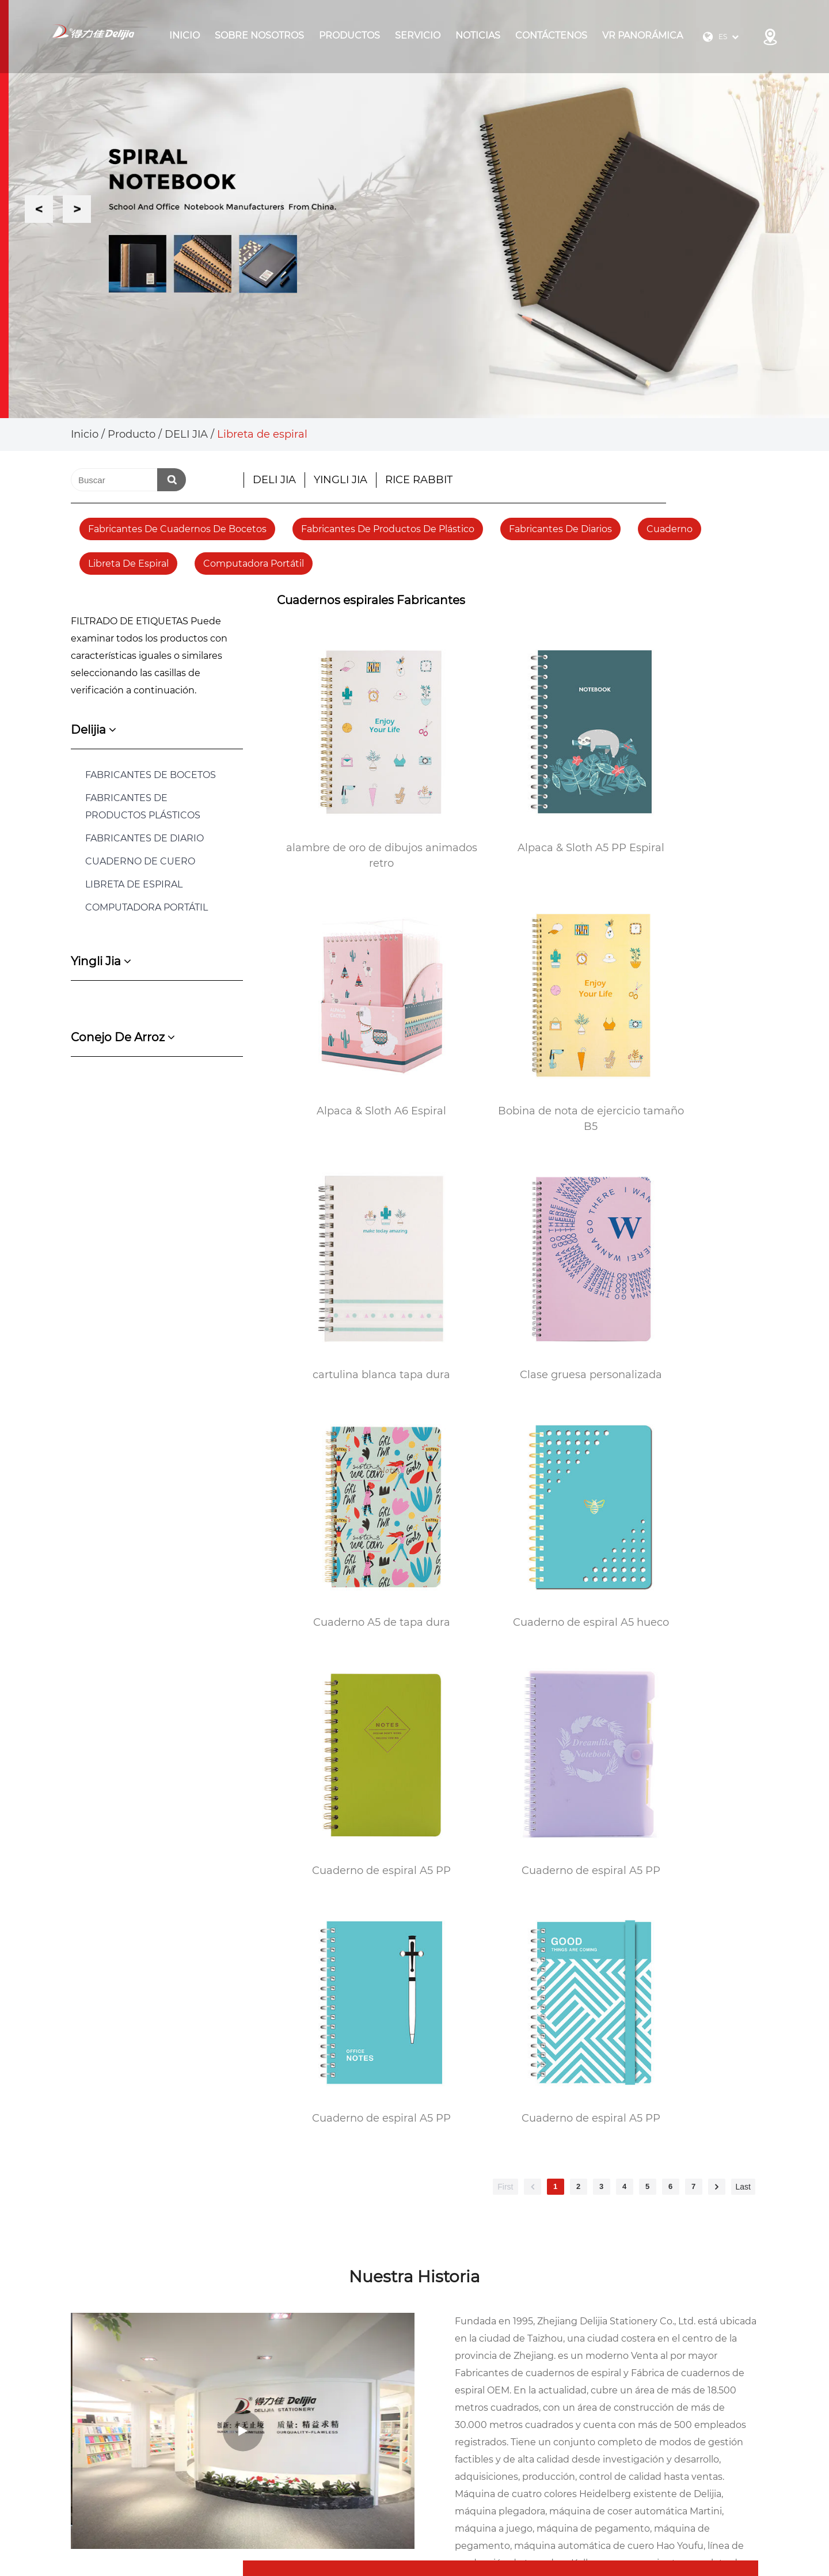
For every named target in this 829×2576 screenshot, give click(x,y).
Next (77, 208)
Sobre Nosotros (259, 35)
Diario (633, 2383)
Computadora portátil (253, 563)
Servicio (417, 35)
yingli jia (101, 961)
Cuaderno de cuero (140, 861)
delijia (93, 730)
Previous (39, 208)
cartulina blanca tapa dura (518, 1013)
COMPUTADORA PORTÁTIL (146, 907)
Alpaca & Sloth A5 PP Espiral (517, 798)
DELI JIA (186, 434)
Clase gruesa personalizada (678, 1013)
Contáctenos (551, 35)
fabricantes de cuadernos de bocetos (177, 528)
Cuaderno (670, 528)
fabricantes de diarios (560, 528)
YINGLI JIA (340, 479)
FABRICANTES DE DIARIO (144, 838)
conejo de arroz (123, 1037)
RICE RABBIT (418, 479)
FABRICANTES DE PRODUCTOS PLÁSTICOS (142, 806)
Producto (131, 434)
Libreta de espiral (128, 563)
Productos (349, 35)
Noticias (477, 35)
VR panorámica (642, 35)
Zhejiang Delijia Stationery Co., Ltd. (209, 2515)
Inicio (184, 35)
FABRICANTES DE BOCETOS (150, 774)
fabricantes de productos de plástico (387, 528)
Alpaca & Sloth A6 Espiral (678, 798)
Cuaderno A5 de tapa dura (356, 1227)
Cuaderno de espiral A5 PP (678, 1227)
